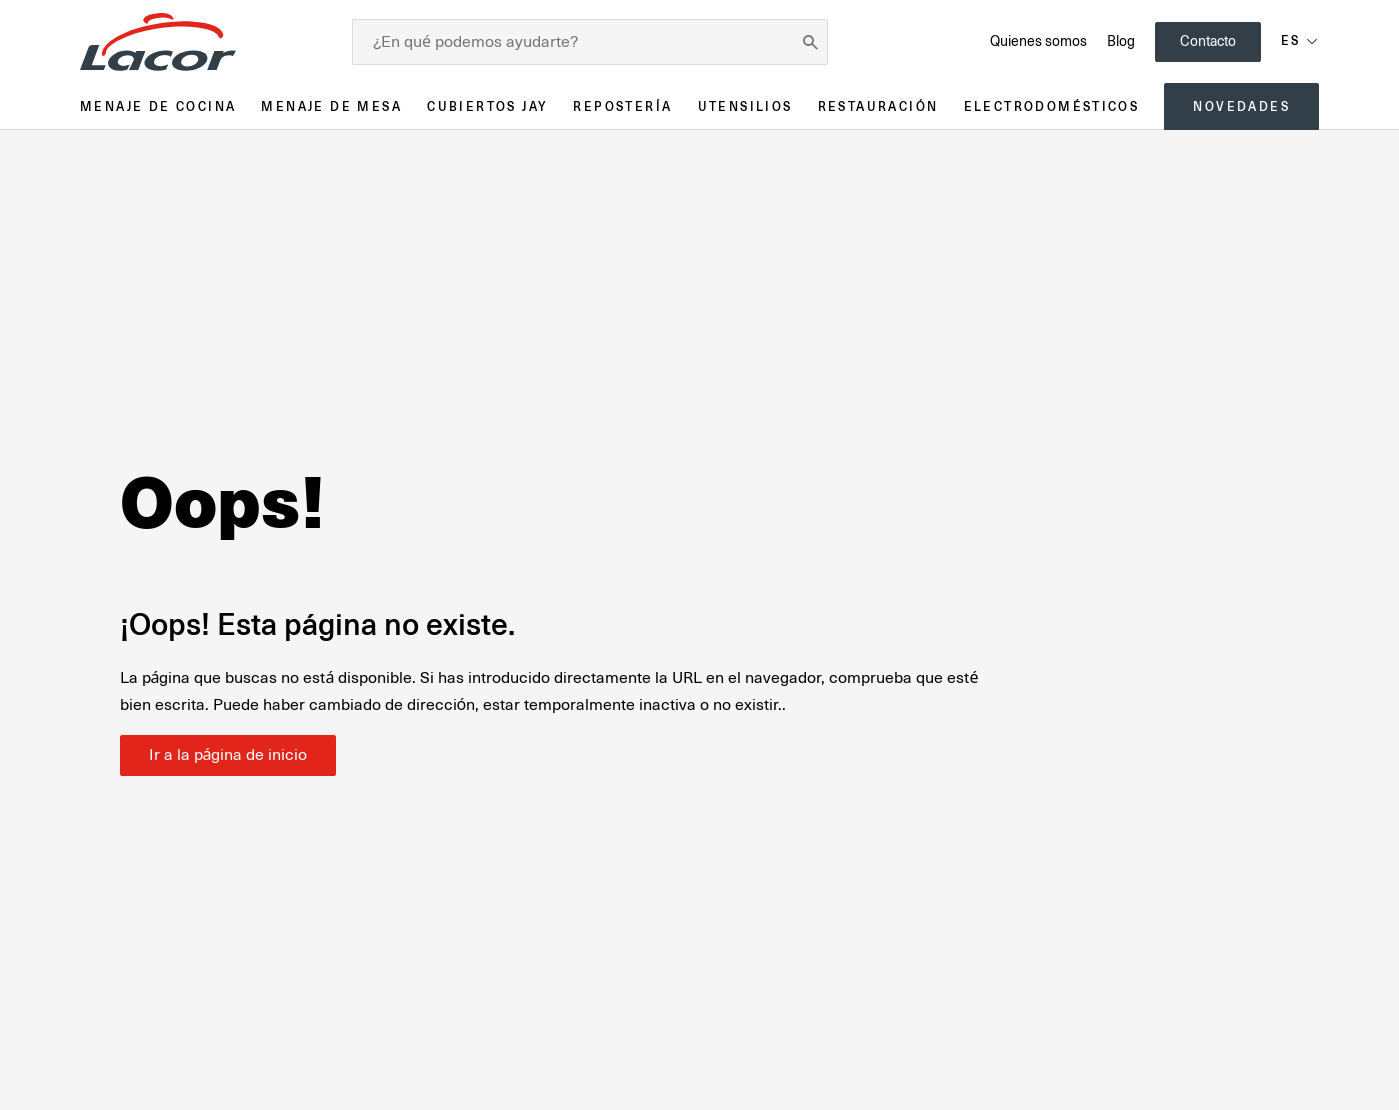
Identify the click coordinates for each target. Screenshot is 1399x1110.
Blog (1121, 41)
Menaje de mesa (331, 106)
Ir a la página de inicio (228, 755)
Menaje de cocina (158, 106)
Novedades (1241, 106)
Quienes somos (1038, 41)
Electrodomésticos (1052, 106)
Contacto (1208, 41)
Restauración (878, 106)
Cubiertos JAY (487, 106)
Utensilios (745, 106)
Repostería (622, 106)
